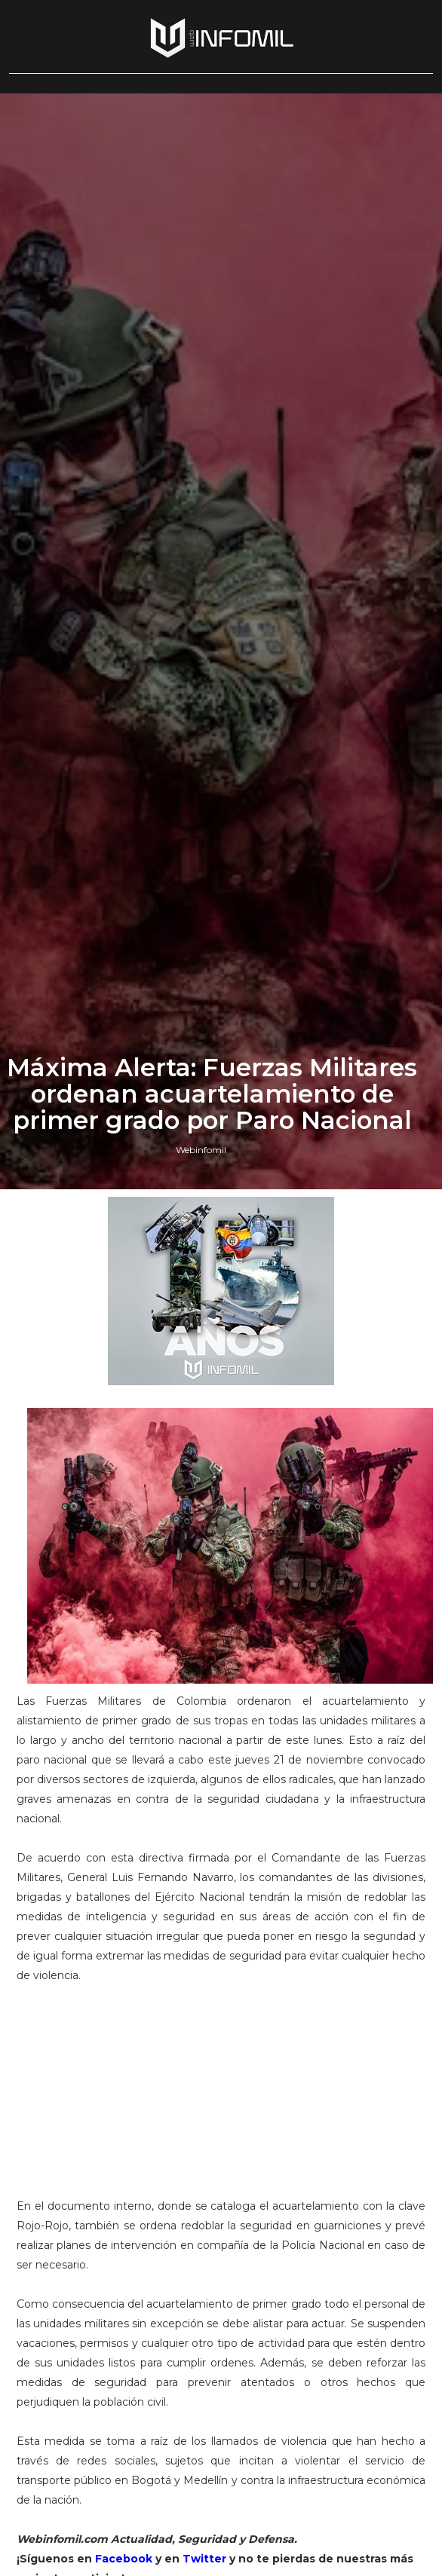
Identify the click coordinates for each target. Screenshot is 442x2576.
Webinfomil (201, 1593)
